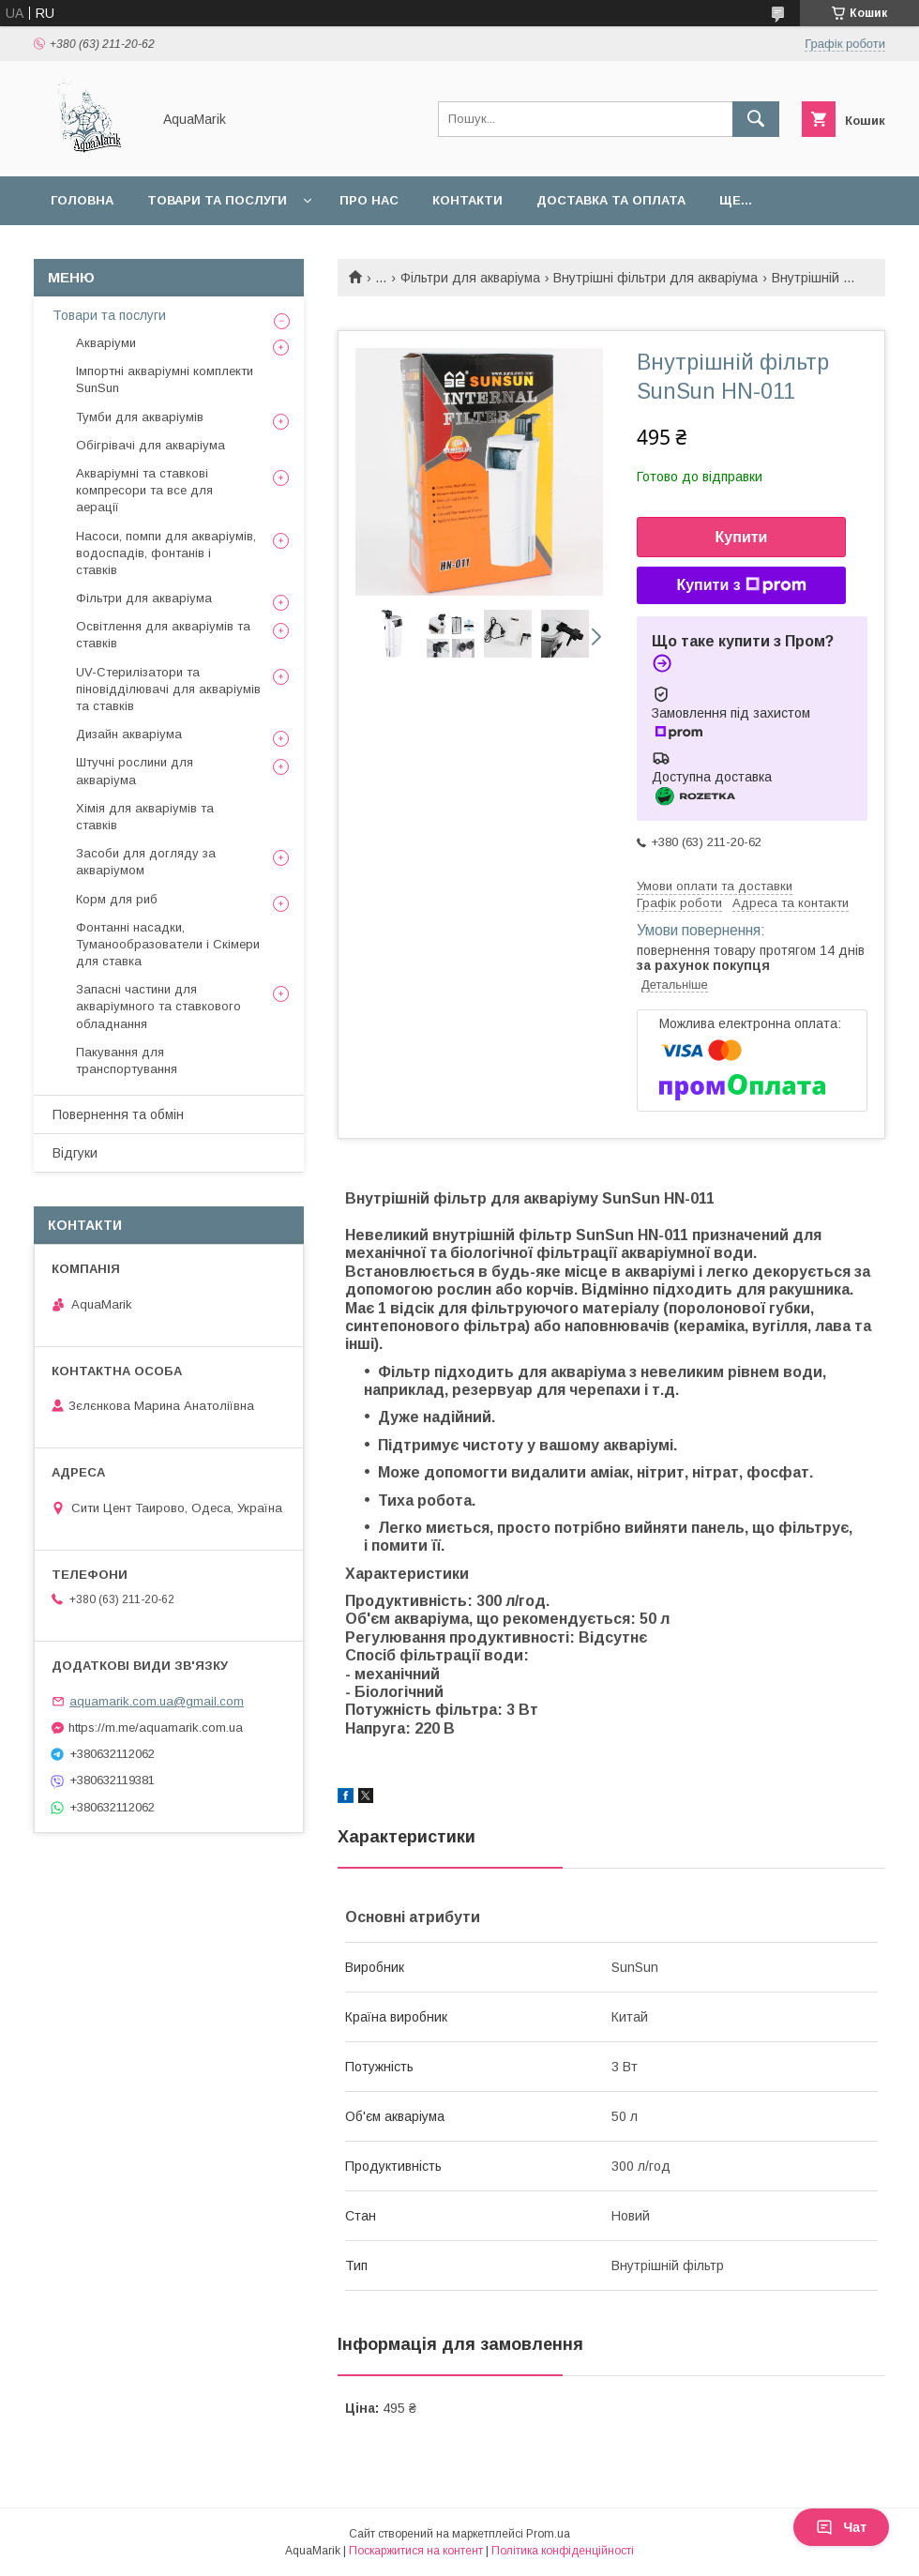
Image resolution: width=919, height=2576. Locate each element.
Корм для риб (117, 899)
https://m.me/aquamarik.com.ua (155, 1727)
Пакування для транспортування (126, 1060)
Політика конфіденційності (562, 2550)
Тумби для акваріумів (139, 417)
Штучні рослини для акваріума (134, 770)
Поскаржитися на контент (416, 2550)
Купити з (741, 585)
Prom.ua (548, 2533)
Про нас (369, 200)
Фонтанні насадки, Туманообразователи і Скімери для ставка (168, 944)
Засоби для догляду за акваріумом (146, 861)
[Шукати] (755, 119)
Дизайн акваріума (129, 734)
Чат (841, 2527)
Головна (82, 200)
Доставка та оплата (610, 200)
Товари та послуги (217, 200)
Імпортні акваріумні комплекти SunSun (164, 379)
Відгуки (75, 1152)
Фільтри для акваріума (470, 277)
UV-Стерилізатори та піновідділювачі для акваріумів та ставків (168, 689)
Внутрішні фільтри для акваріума (655, 277)
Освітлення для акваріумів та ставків (163, 634)
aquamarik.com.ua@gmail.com (156, 1701)
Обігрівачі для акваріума (150, 445)
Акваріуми (106, 343)
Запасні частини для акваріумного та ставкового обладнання (158, 1006)
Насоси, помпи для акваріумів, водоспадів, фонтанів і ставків (166, 553)
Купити (742, 537)
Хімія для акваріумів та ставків (145, 816)
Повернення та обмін (118, 1114)
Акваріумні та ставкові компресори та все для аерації (144, 490)
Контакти (467, 200)
